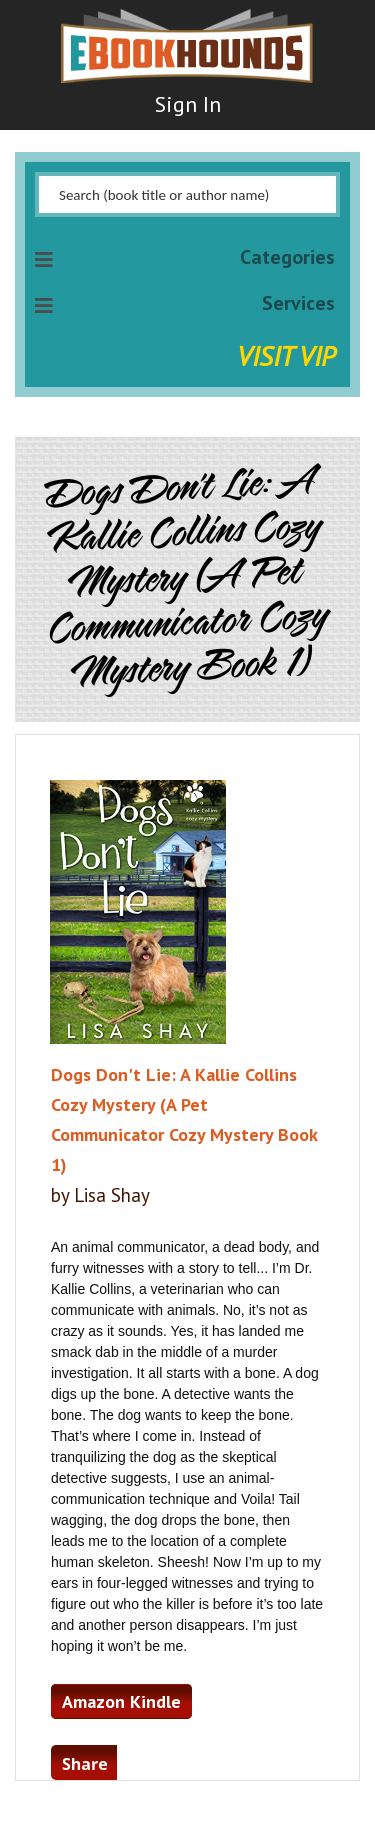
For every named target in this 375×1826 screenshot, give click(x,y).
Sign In (188, 104)
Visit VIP (286, 355)
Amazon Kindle (121, 1701)
